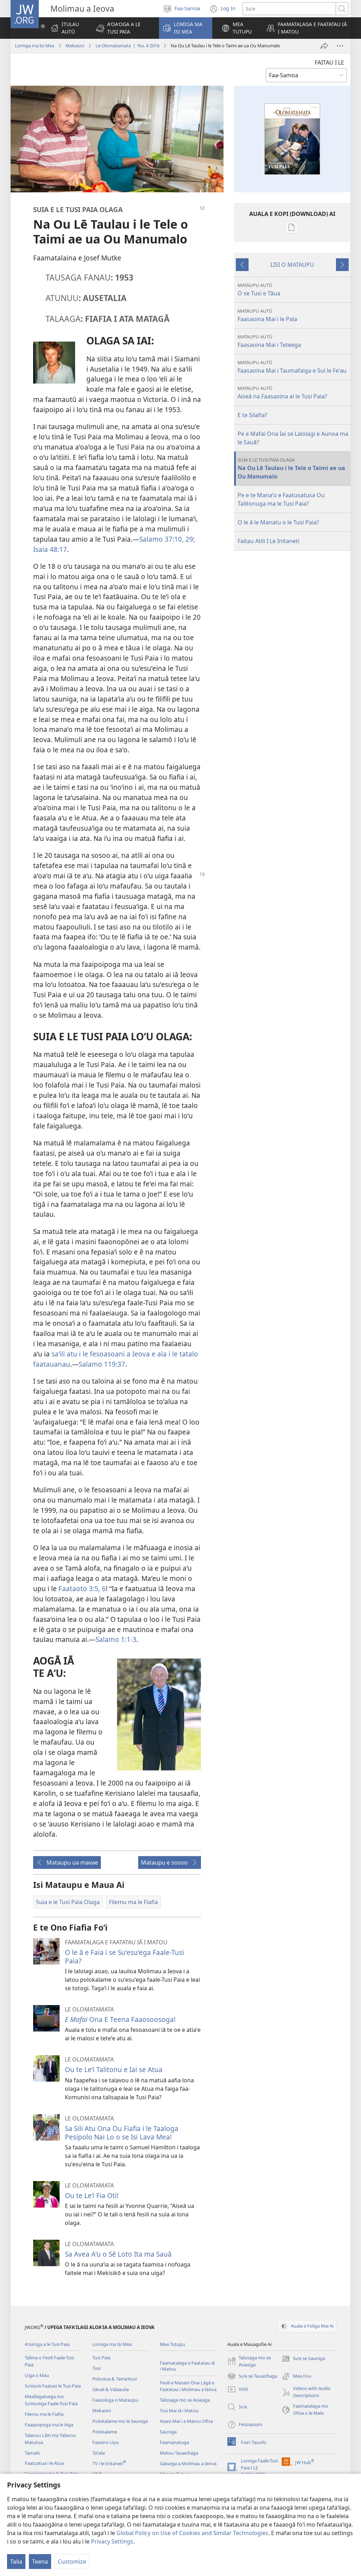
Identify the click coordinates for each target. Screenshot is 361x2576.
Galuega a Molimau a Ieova (188, 2463)
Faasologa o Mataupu (115, 2400)
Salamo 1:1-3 (116, 1639)
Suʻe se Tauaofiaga (252, 2376)
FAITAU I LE (329, 62)
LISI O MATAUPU (292, 265)
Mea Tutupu (172, 2344)
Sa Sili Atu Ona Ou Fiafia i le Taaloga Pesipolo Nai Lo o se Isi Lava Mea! (121, 2133)
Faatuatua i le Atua (44, 2463)
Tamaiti (32, 2453)
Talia (16, 2561)
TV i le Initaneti (109, 2463)
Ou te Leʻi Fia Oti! (91, 2195)
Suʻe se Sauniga (303, 2358)
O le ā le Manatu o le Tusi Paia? (278, 522)
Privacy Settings (112, 2541)
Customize (72, 2561)
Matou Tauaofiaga (179, 2453)
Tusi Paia (101, 2357)
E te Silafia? (252, 415)
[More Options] (340, 46)
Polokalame (104, 2431)
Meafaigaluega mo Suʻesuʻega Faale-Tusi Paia (51, 2400)
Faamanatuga (174, 2442)
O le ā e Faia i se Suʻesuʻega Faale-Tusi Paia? (124, 1957)
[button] (122, 28)
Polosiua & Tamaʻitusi (114, 2379)
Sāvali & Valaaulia (110, 2389)
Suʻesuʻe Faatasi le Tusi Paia (53, 2386)
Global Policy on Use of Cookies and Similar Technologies (192, 2533)
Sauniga (168, 2431)
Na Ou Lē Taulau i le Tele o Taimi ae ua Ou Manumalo (293, 468)
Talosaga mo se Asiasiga (185, 2400)
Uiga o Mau (37, 2375)
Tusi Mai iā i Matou (179, 2410)
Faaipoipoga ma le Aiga (49, 2424)
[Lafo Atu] (324, 46)
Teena (40, 2561)
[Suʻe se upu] (289, 8)
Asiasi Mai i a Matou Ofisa (186, 2421)
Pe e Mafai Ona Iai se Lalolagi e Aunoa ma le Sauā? (293, 438)
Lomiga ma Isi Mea (34, 45)
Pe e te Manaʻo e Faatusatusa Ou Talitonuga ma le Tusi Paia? (281, 499)
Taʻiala (98, 2453)
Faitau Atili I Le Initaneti (268, 541)
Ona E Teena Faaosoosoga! (120, 2019)
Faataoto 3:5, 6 (82, 1588)
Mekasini (75, 45)
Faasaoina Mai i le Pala (293, 315)
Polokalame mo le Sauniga (120, 2421)
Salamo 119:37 (102, 1364)
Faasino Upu (105, 2442)
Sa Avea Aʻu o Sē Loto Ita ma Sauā (118, 2254)
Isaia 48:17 (50, 549)
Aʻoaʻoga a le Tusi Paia (47, 2344)
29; (189, 539)
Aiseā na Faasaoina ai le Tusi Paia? (293, 392)
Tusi (96, 2368)
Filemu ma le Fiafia (44, 2414)
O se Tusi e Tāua (293, 289)
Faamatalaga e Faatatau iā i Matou (187, 2366)
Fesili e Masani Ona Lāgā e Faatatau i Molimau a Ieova (188, 2386)
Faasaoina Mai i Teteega (293, 341)
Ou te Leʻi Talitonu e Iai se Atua (114, 2069)
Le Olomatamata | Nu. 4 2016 (127, 45)
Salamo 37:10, (161, 539)
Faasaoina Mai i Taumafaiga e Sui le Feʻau (293, 366)
